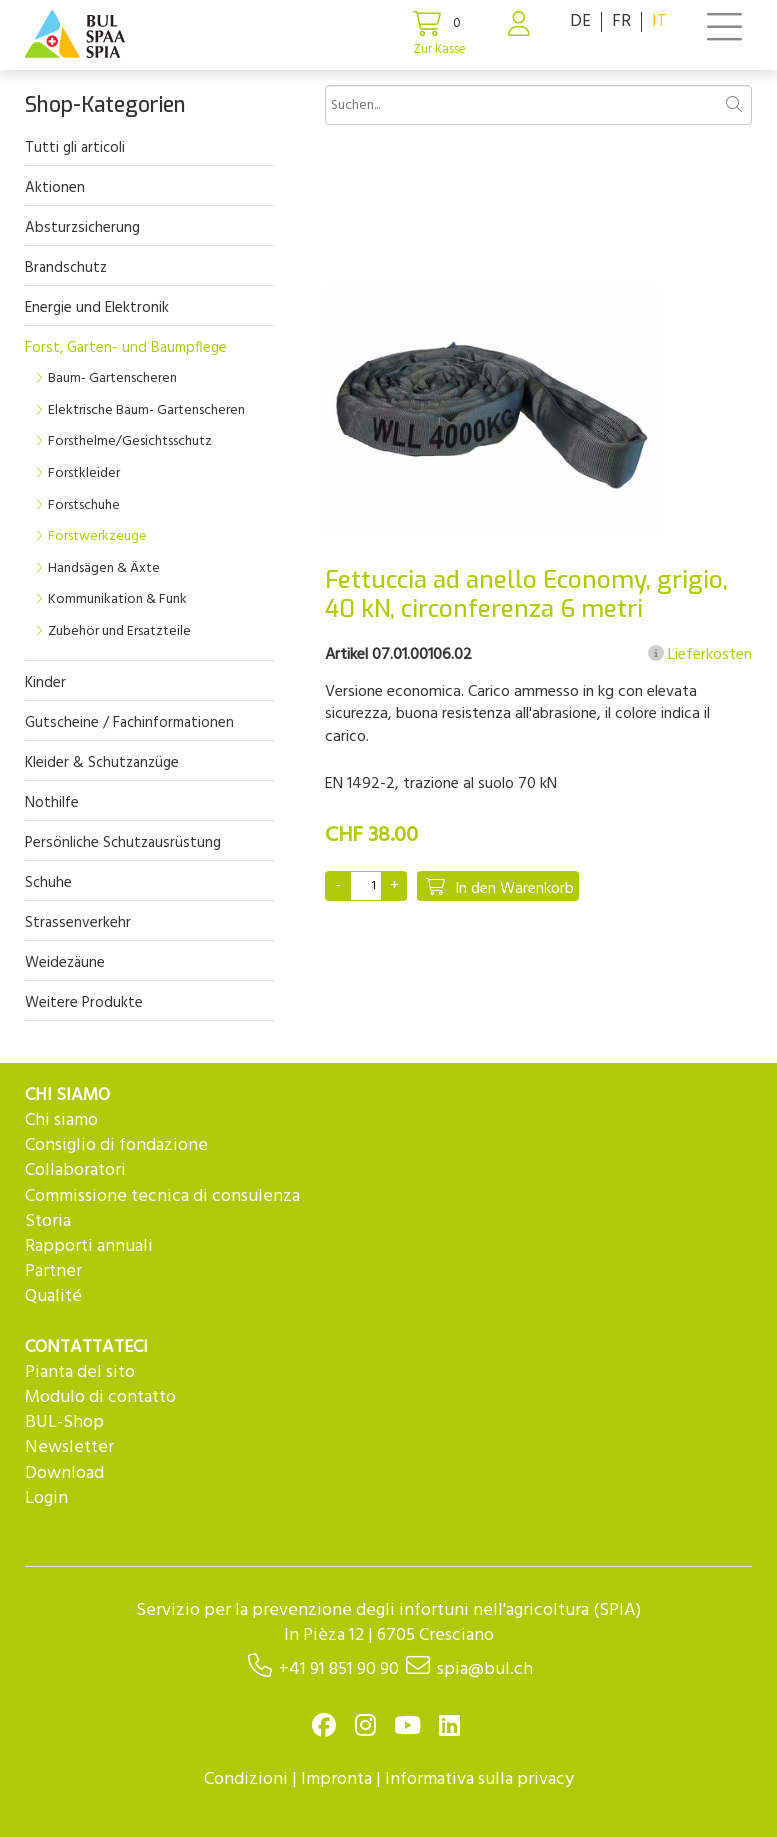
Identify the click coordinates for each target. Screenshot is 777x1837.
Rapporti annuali (89, 1246)
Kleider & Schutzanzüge (102, 763)
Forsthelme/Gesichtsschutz (130, 441)
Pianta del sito (80, 1372)
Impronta (336, 1779)
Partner (53, 1271)
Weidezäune (65, 963)
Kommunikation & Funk (117, 599)
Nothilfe (52, 803)
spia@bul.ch (485, 1669)
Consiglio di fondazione (116, 1145)
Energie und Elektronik (97, 308)
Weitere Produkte (84, 1003)
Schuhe (48, 883)
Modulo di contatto (100, 1397)
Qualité (53, 1296)
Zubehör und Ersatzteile (119, 631)
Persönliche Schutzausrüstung (123, 843)
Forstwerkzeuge (97, 536)
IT (659, 21)
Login (46, 1498)
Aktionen (55, 188)
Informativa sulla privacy (479, 1779)
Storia (48, 1221)
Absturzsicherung (82, 228)
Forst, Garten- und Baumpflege (126, 348)
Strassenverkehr (78, 923)
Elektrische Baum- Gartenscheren (146, 410)
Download (64, 1473)
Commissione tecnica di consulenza (162, 1196)
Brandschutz (66, 268)
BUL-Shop (64, 1422)
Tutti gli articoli (75, 148)
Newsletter (69, 1447)
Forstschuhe (84, 505)
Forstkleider (84, 473)
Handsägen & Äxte (104, 568)
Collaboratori (75, 1170)
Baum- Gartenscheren (112, 378)
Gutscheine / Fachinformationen (129, 723)
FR (621, 21)
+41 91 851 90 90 (339, 1669)
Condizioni (246, 1779)
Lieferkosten (700, 655)
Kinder (45, 683)
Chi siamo (61, 1120)
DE (580, 21)
